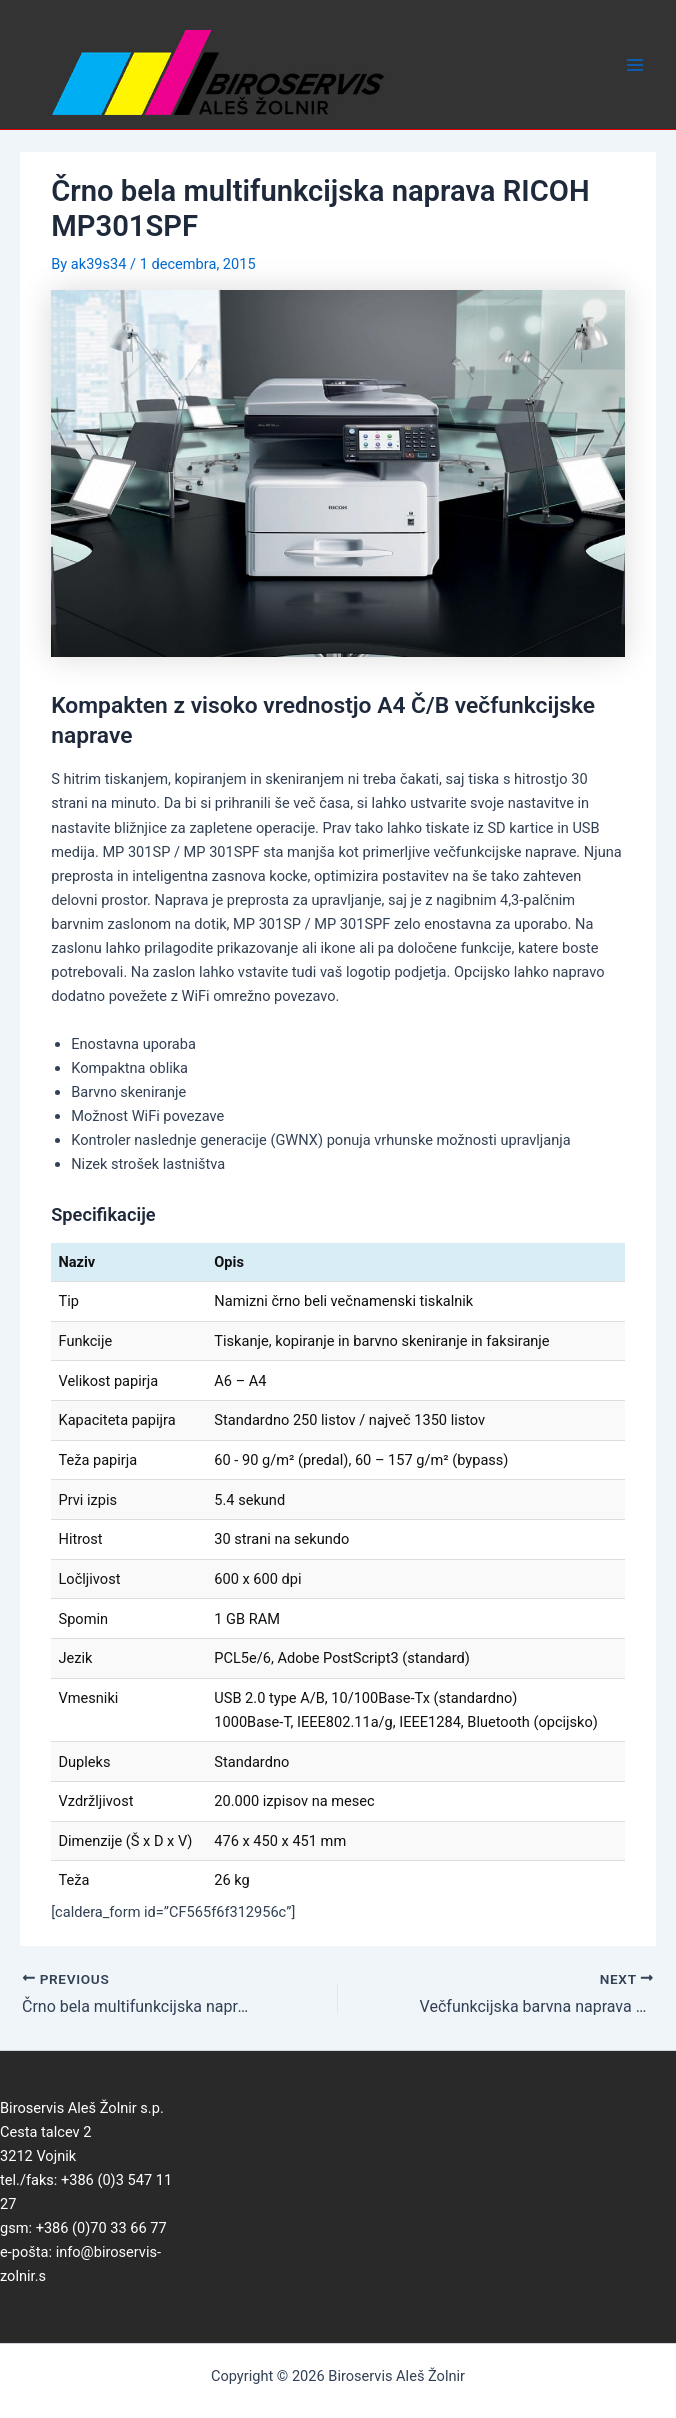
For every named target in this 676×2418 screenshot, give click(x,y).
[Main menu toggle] (635, 65)
